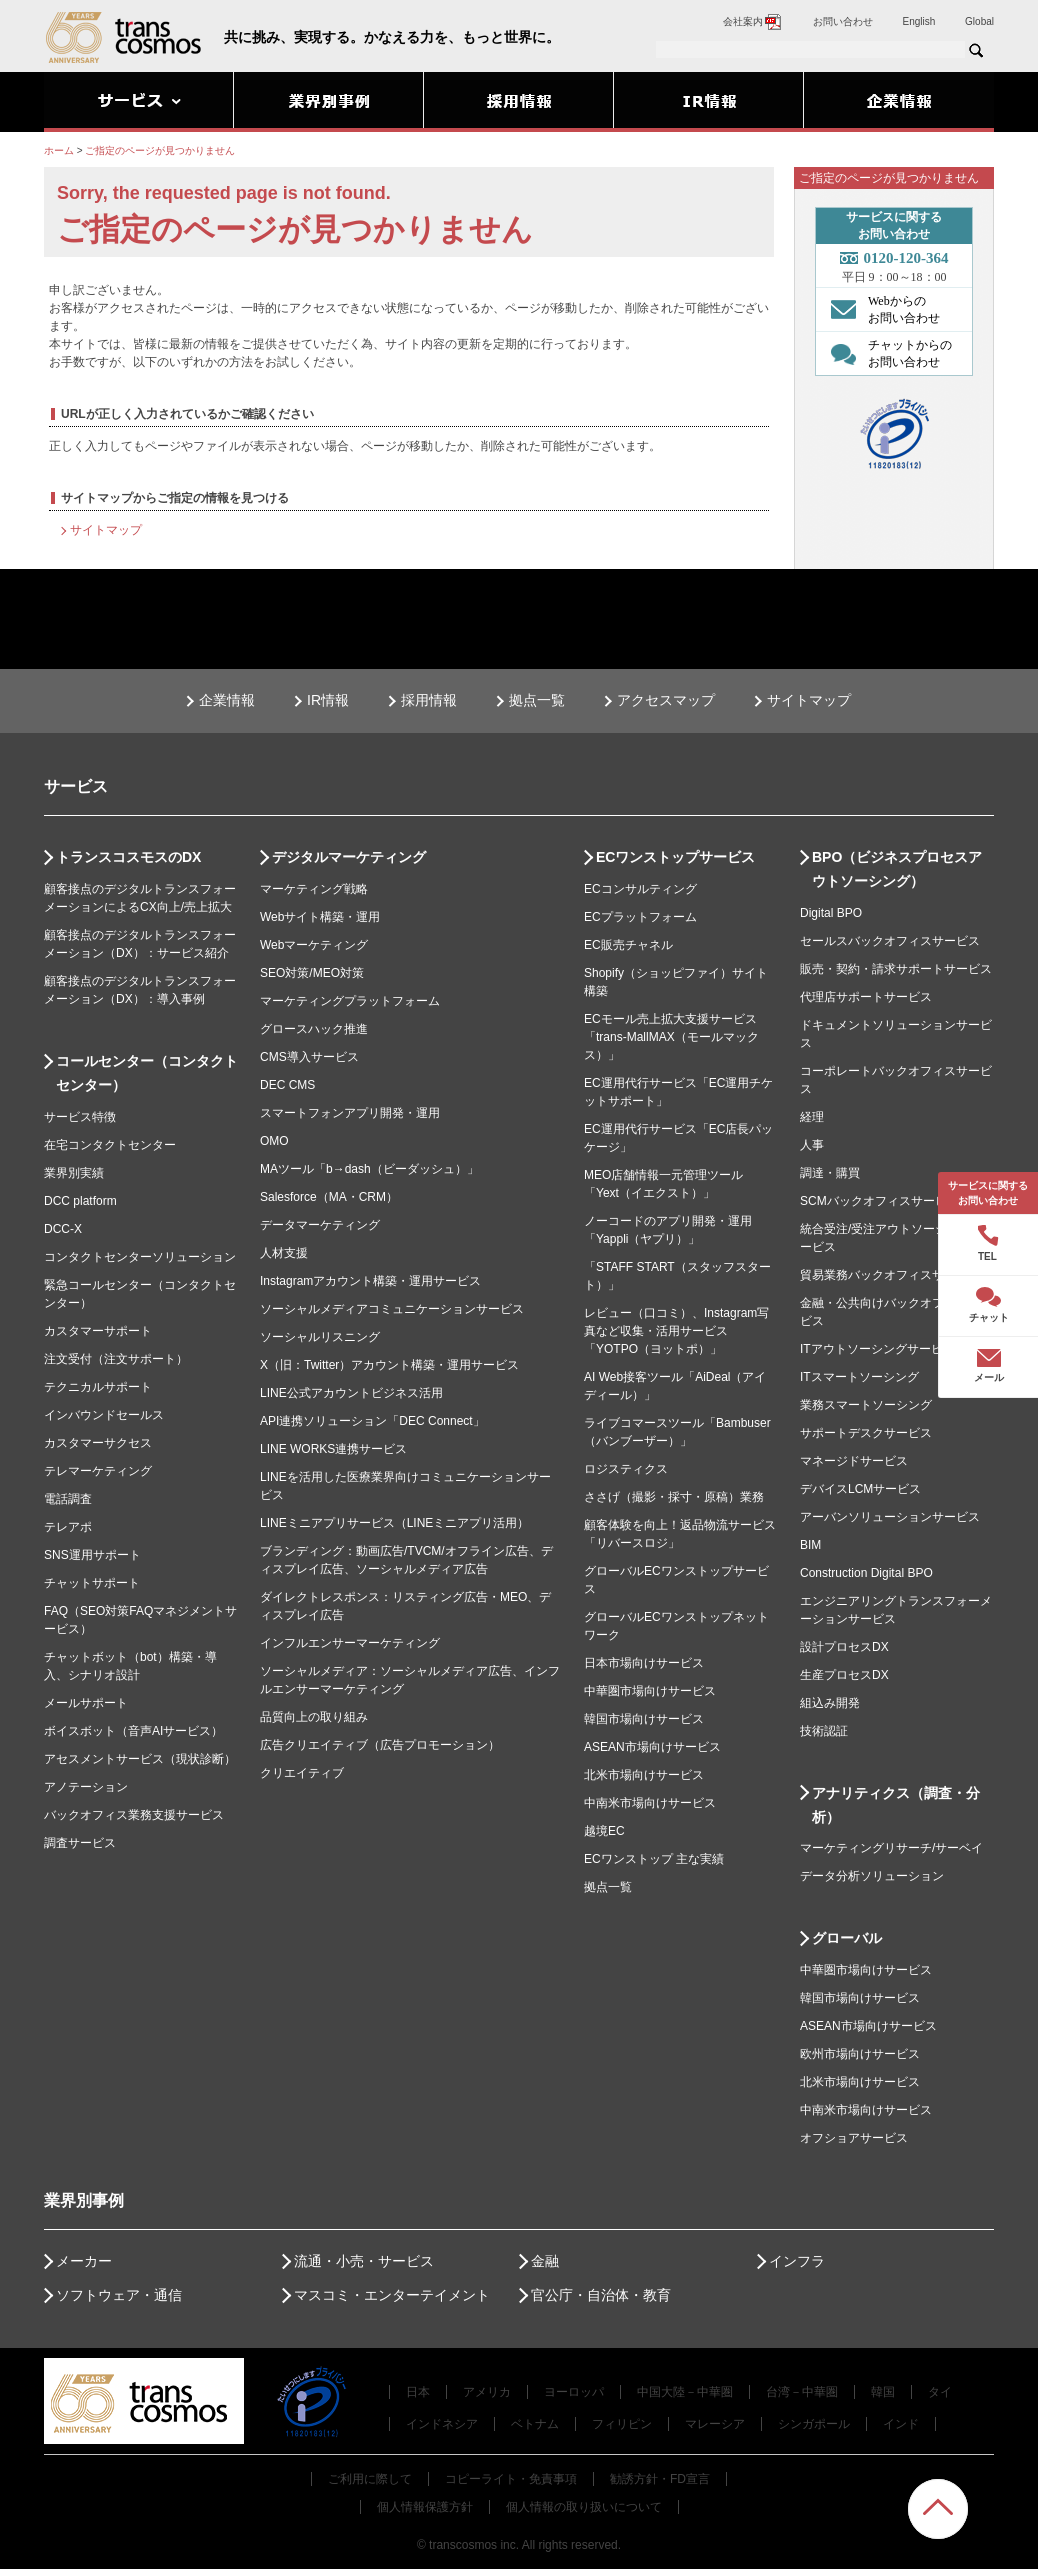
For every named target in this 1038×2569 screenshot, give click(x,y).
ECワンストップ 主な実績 (654, 1859)
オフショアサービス (854, 2138)
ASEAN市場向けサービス (652, 1747)
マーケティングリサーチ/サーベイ (891, 1848)
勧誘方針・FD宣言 (660, 2479)
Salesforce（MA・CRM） (329, 1197)
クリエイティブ (302, 1773)
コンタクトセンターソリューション (140, 1257)
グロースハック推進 (314, 1029)
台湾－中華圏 (802, 2392)
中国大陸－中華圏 (685, 2392)
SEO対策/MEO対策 (312, 973)
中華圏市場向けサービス (650, 1691)
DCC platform (80, 1201)
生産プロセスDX (844, 1675)
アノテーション (86, 1787)
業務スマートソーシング (866, 1405)
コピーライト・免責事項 (511, 2479)
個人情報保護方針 (425, 2507)
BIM (810, 1545)
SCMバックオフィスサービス (879, 1201)
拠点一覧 (537, 700)
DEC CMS (287, 1085)
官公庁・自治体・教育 (601, 2295)
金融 (545, 2261)
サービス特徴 (80, 1117)
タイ (940, 2392)
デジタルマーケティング (349, 857)
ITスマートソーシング (859, 1377)
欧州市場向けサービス (860, 2054)
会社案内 (753, 21)
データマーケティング (320, 1225)
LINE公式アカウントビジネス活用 (351, 1393)
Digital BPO (831, 913)
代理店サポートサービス (866, 997)
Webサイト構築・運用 (320, 917)
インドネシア (442, 2424)
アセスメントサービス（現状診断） (140, 1759)
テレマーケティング (98, 1471)
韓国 (883, 2392)
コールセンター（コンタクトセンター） (147, 1073)
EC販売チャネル (628, 945)
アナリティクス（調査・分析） (896, 1805)
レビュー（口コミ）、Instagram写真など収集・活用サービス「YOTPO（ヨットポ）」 (676, 1331)
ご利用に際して (370, 2479)
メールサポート (86, 1703)
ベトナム (535, 2424)
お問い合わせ (843, 21)
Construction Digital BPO (866, 1573)
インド (901, 2424)
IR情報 (328, 700)
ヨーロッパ (574, 2392)
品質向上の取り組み (314, 1717)
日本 (418, 2392)
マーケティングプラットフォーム (350, 1001)
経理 (812, 1117)
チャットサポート (92, 1583)
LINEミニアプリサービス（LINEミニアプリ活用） (394, 1523)
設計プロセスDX (844, 1647)
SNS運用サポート (92, 1555)
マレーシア (715, 2424)
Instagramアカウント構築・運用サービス (370, 1281)
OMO (274, 1141)
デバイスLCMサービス (860, 1489)
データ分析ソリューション (872, 1876)
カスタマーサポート (98, 1331)
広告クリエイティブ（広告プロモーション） (380, 1745)
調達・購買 (830, 1173)
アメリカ (487, 2392)
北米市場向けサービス (644, 1775)
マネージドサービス (854, 1461)
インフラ (797, 2261)
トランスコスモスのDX (128, 857)
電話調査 (68, 1499)
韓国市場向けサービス (644, 1719)
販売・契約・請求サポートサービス (896, 969)
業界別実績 (74, 1173)
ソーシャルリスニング (320, 1337)
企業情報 (227, 700)
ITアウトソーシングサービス (877, 1349)
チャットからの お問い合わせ (886, 353)
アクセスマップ (666, 700)
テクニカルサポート (98, 1387)
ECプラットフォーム (640, 917)
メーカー (84, 2261)
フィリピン (622, 2424)
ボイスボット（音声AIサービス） (133, 1731)
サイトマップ (106, 530)
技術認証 (824, 1731)
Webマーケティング (314, 945)
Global (979, 21)
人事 (812, 1145)
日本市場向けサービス (644, 1663)
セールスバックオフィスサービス (890, 941)
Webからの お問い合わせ (880, 309)
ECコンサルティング (640, 889)
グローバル (847, 1938)
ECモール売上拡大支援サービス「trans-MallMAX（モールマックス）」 (671, 1037)
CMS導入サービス (309, 1057)
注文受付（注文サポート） (116, 1359)
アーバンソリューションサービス (890, 1517)
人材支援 (284, 1253)
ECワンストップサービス (675, 857)
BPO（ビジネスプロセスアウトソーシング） (897, 869)
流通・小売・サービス (364, 2261)
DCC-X (63, 1229)
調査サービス (80, 1843)
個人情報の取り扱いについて (584, 2507)
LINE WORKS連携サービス (333, 1449)
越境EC (604, 1831)
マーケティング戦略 (314, 889)
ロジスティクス (626, 1469)
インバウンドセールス (104, 1415)
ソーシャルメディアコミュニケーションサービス (392, 1309)
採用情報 (429, 700)
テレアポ (68, 1527)
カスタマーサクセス (98, 1443)
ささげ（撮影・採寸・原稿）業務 (674, 1497)
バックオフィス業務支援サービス (134, 1815)
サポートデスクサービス (866, 1433)
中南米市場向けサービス (650, 1803)
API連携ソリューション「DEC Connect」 (372, 1421)
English (919, 21)
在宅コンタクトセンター (110, 1145)
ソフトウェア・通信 (119, 2295)
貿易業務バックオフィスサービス (890, 1275)
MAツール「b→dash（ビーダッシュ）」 (369, 1169)
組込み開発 (830, 1703)
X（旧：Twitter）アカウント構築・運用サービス (389, 1365)
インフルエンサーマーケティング (350, 1643)
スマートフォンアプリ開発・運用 (350, 1113)
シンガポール (814, 2424)
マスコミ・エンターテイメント (392, 2295)
